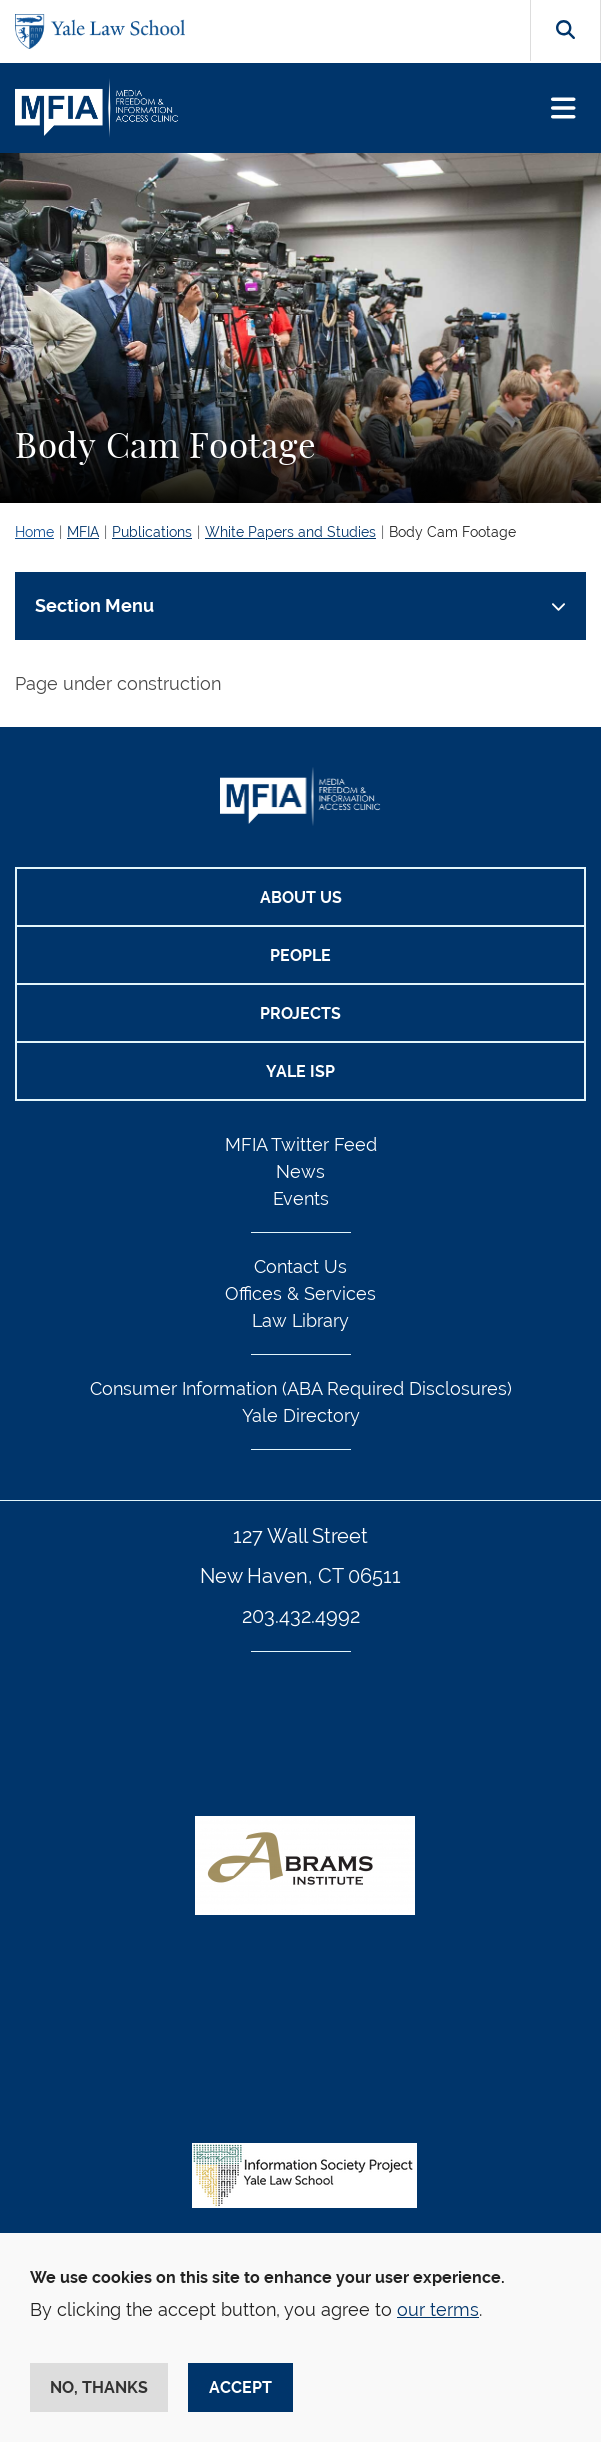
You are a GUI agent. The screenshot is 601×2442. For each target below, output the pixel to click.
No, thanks (99, 2387)
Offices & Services (300, 1293)
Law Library (300, 1320)
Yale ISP (300, 1071)
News (300, 1171)
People (300, 955)
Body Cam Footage (452, 532)
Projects (300, 1013)
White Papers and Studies (290, 532)
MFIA (83, 532)
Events (301, 1198)
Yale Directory (301, 1415)
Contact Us (300, 1266)
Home (34, 532)
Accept (240, 2387)
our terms (438, 2309)
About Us (301, 897)
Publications (152, 532)
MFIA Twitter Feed (301, 1144)
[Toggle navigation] (563, 108)
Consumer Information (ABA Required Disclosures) (301, 1388)
